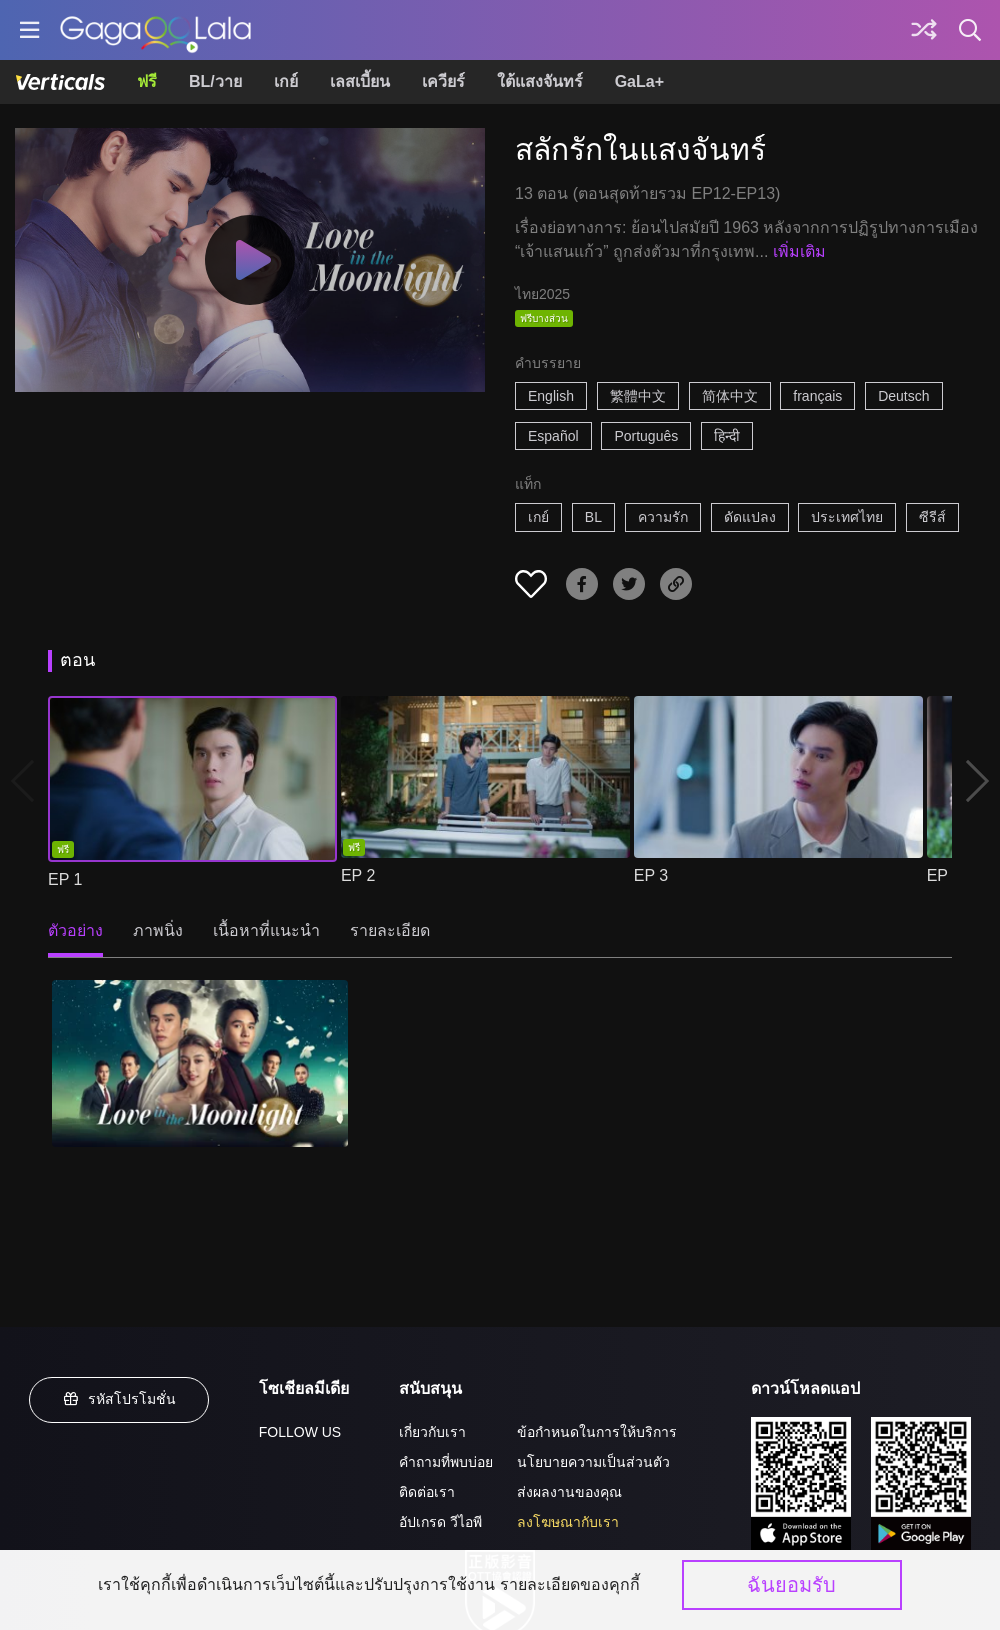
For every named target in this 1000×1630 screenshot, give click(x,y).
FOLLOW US (300, 1432)
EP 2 (358, 875)
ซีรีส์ (932, 517)
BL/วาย (215, 81)
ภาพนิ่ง (158, 930)
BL (593, 517)
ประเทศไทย (847, 517)
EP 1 (65, 879)
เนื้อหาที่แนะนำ (266, 930)
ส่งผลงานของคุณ (569, 1492)
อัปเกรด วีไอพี (440, 1522)
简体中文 (730, 396)
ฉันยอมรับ (791, 1585)
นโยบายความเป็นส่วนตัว (593, 1462)
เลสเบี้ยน (360, 81)
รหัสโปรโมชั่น (119, 1399)
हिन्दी (727, 436)
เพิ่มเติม (799, 251)
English (551, 396)
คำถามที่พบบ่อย (446, 1462)
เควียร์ (443, 81)
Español (553, 436)
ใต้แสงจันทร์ (540, 81)
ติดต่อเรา (427, 1492)
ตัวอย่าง (75, 930)
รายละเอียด (390, 930)
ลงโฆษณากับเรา (568, 1522)
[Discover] (924, 30)
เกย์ (286, 81)
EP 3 (651, 875)
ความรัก (663, 517)
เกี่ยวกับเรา (432, 1432)
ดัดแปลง (750, 517)
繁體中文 (638, 396)
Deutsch (903, 396)
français (817, 396)
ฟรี (147, 81)
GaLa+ (639, 81)
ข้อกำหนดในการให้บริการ (597, 1432)
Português (646, 436)
